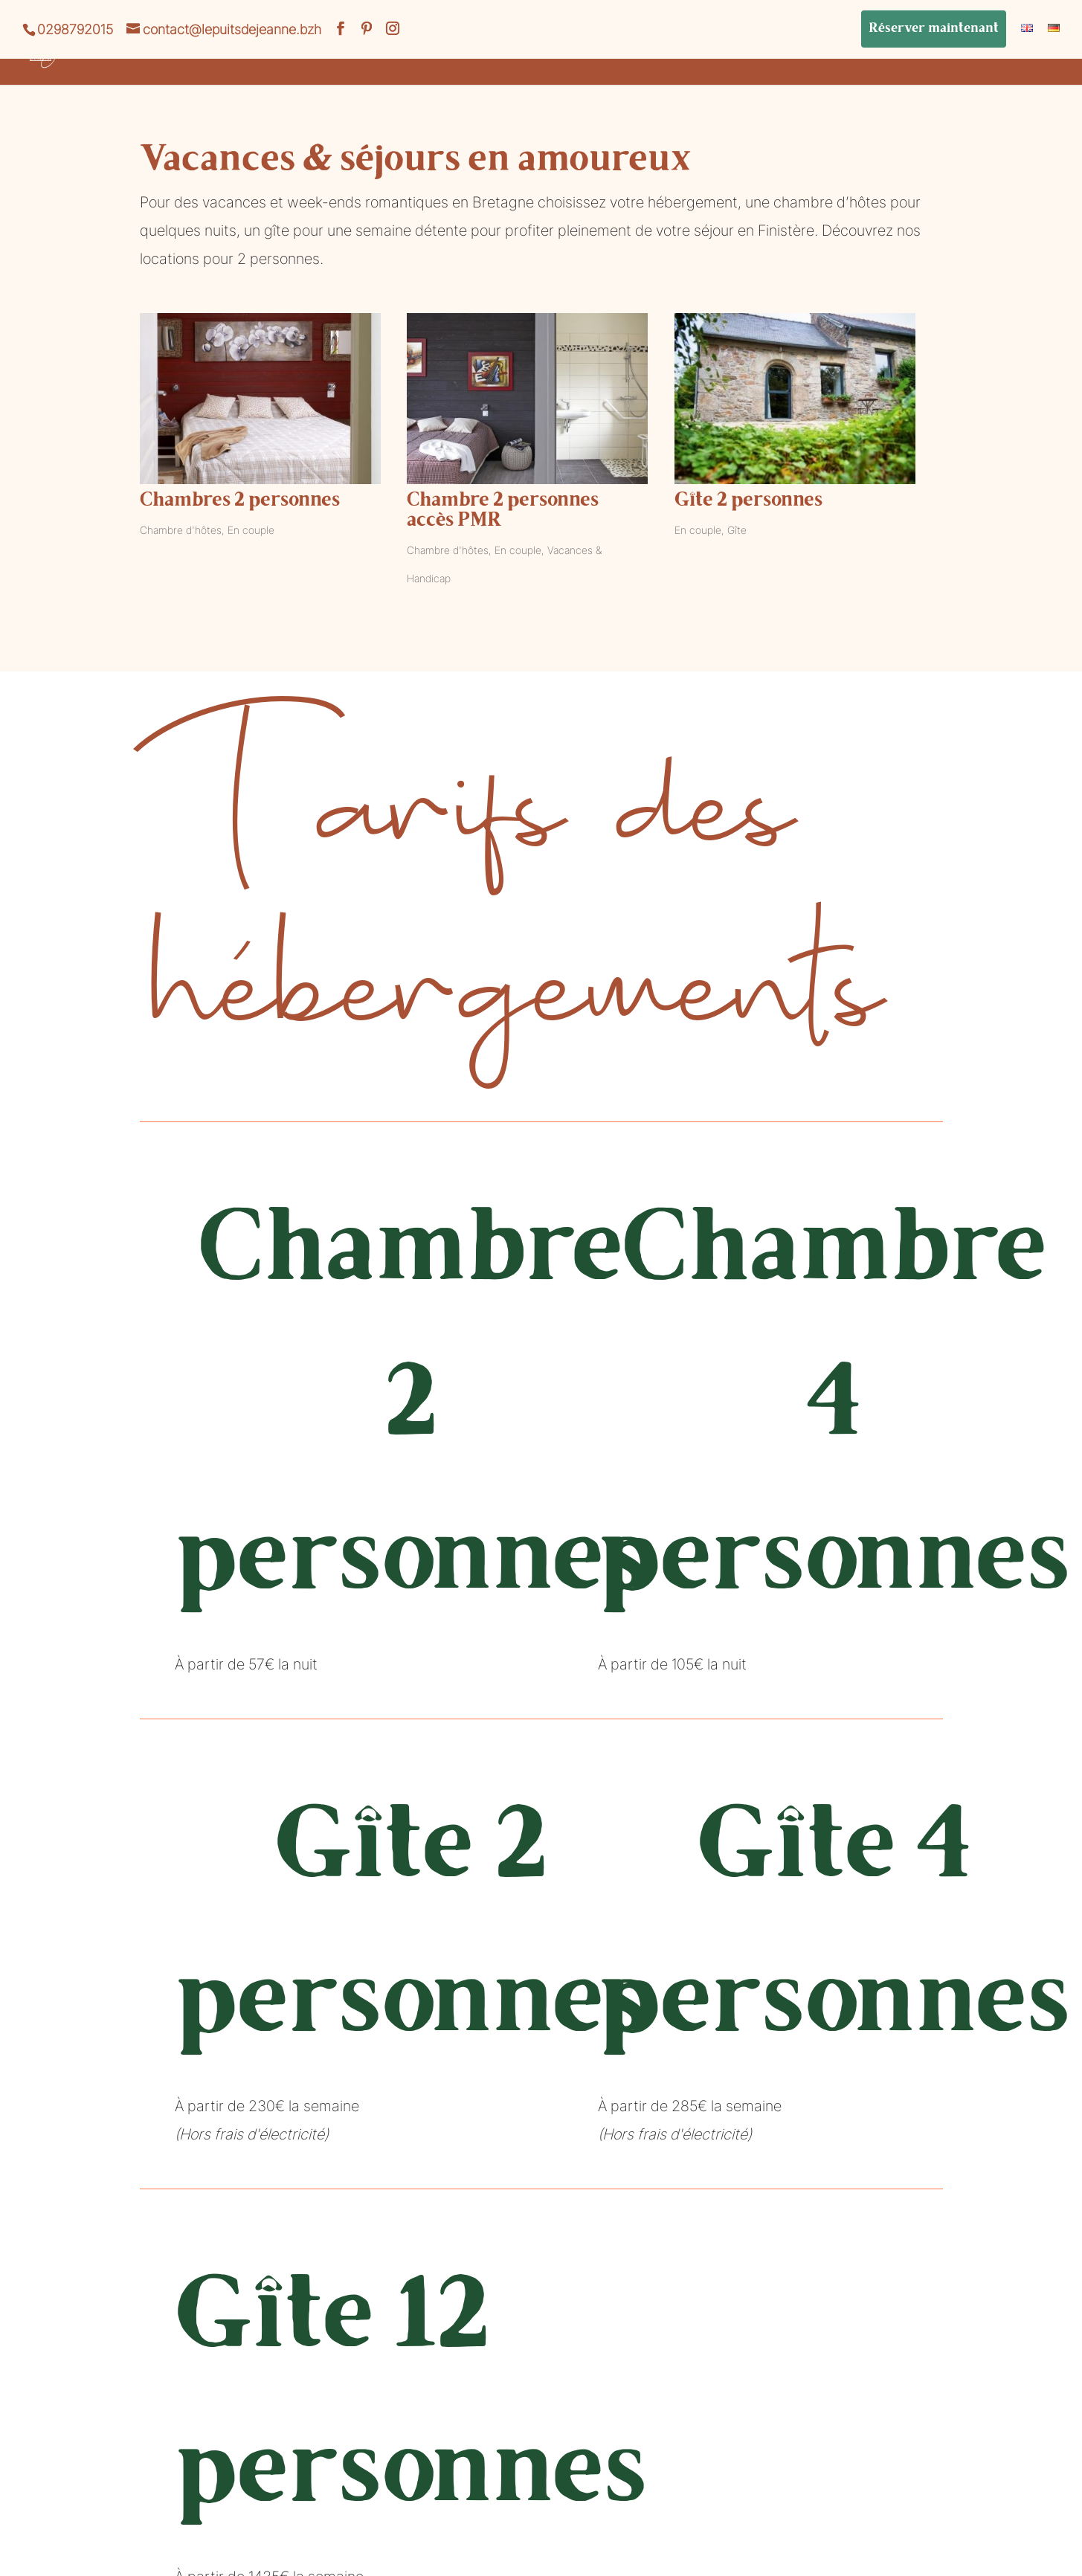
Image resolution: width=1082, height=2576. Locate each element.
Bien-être (736, 54)
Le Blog (902, 54)
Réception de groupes (595, 54)
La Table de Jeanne (421, 54)
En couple (251, 530)
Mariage (815, 54)
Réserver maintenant (934, 28)
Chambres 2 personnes (240, 501)
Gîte (737, 530)
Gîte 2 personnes (748, 501)
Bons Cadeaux (1011, 54)
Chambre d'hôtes (181, 530)
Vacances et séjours (249, 54)
